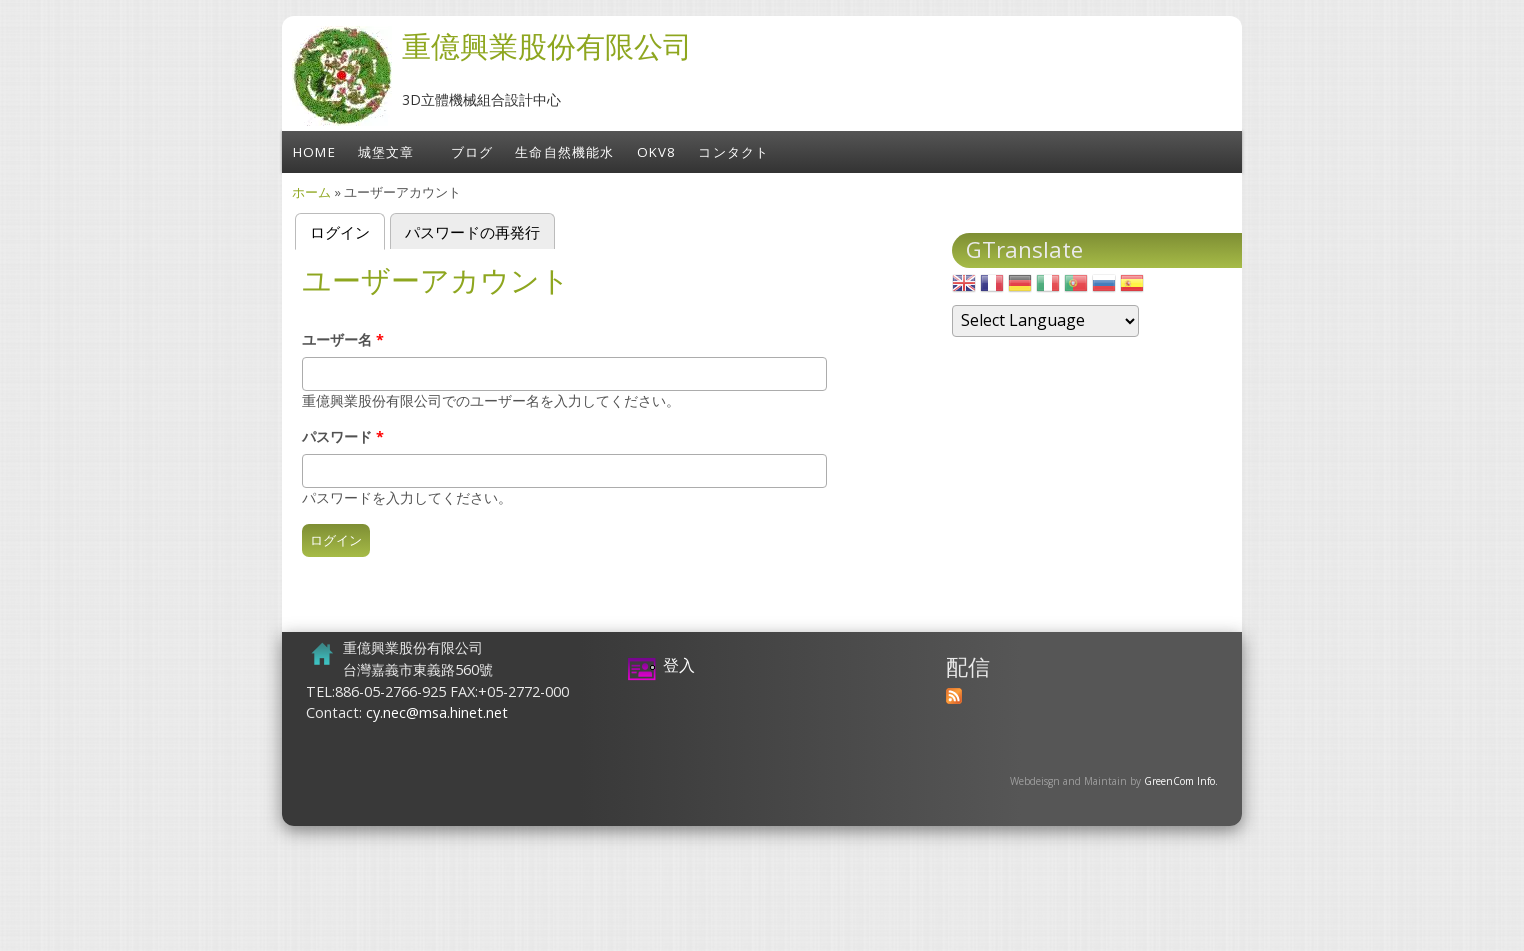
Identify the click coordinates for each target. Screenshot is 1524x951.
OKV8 (657, 152)
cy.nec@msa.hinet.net (437, 712)
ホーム (311, 192)
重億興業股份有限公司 (547, 45)
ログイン (347, 230)
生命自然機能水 (564, 152)
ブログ (472, 152)
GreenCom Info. (1181, 781)
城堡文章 (386, 152)
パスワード (343, 436)
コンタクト (733, 152)
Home (314, 152)
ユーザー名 (343, 339)
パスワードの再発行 (472, 232)
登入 (679, 665)
